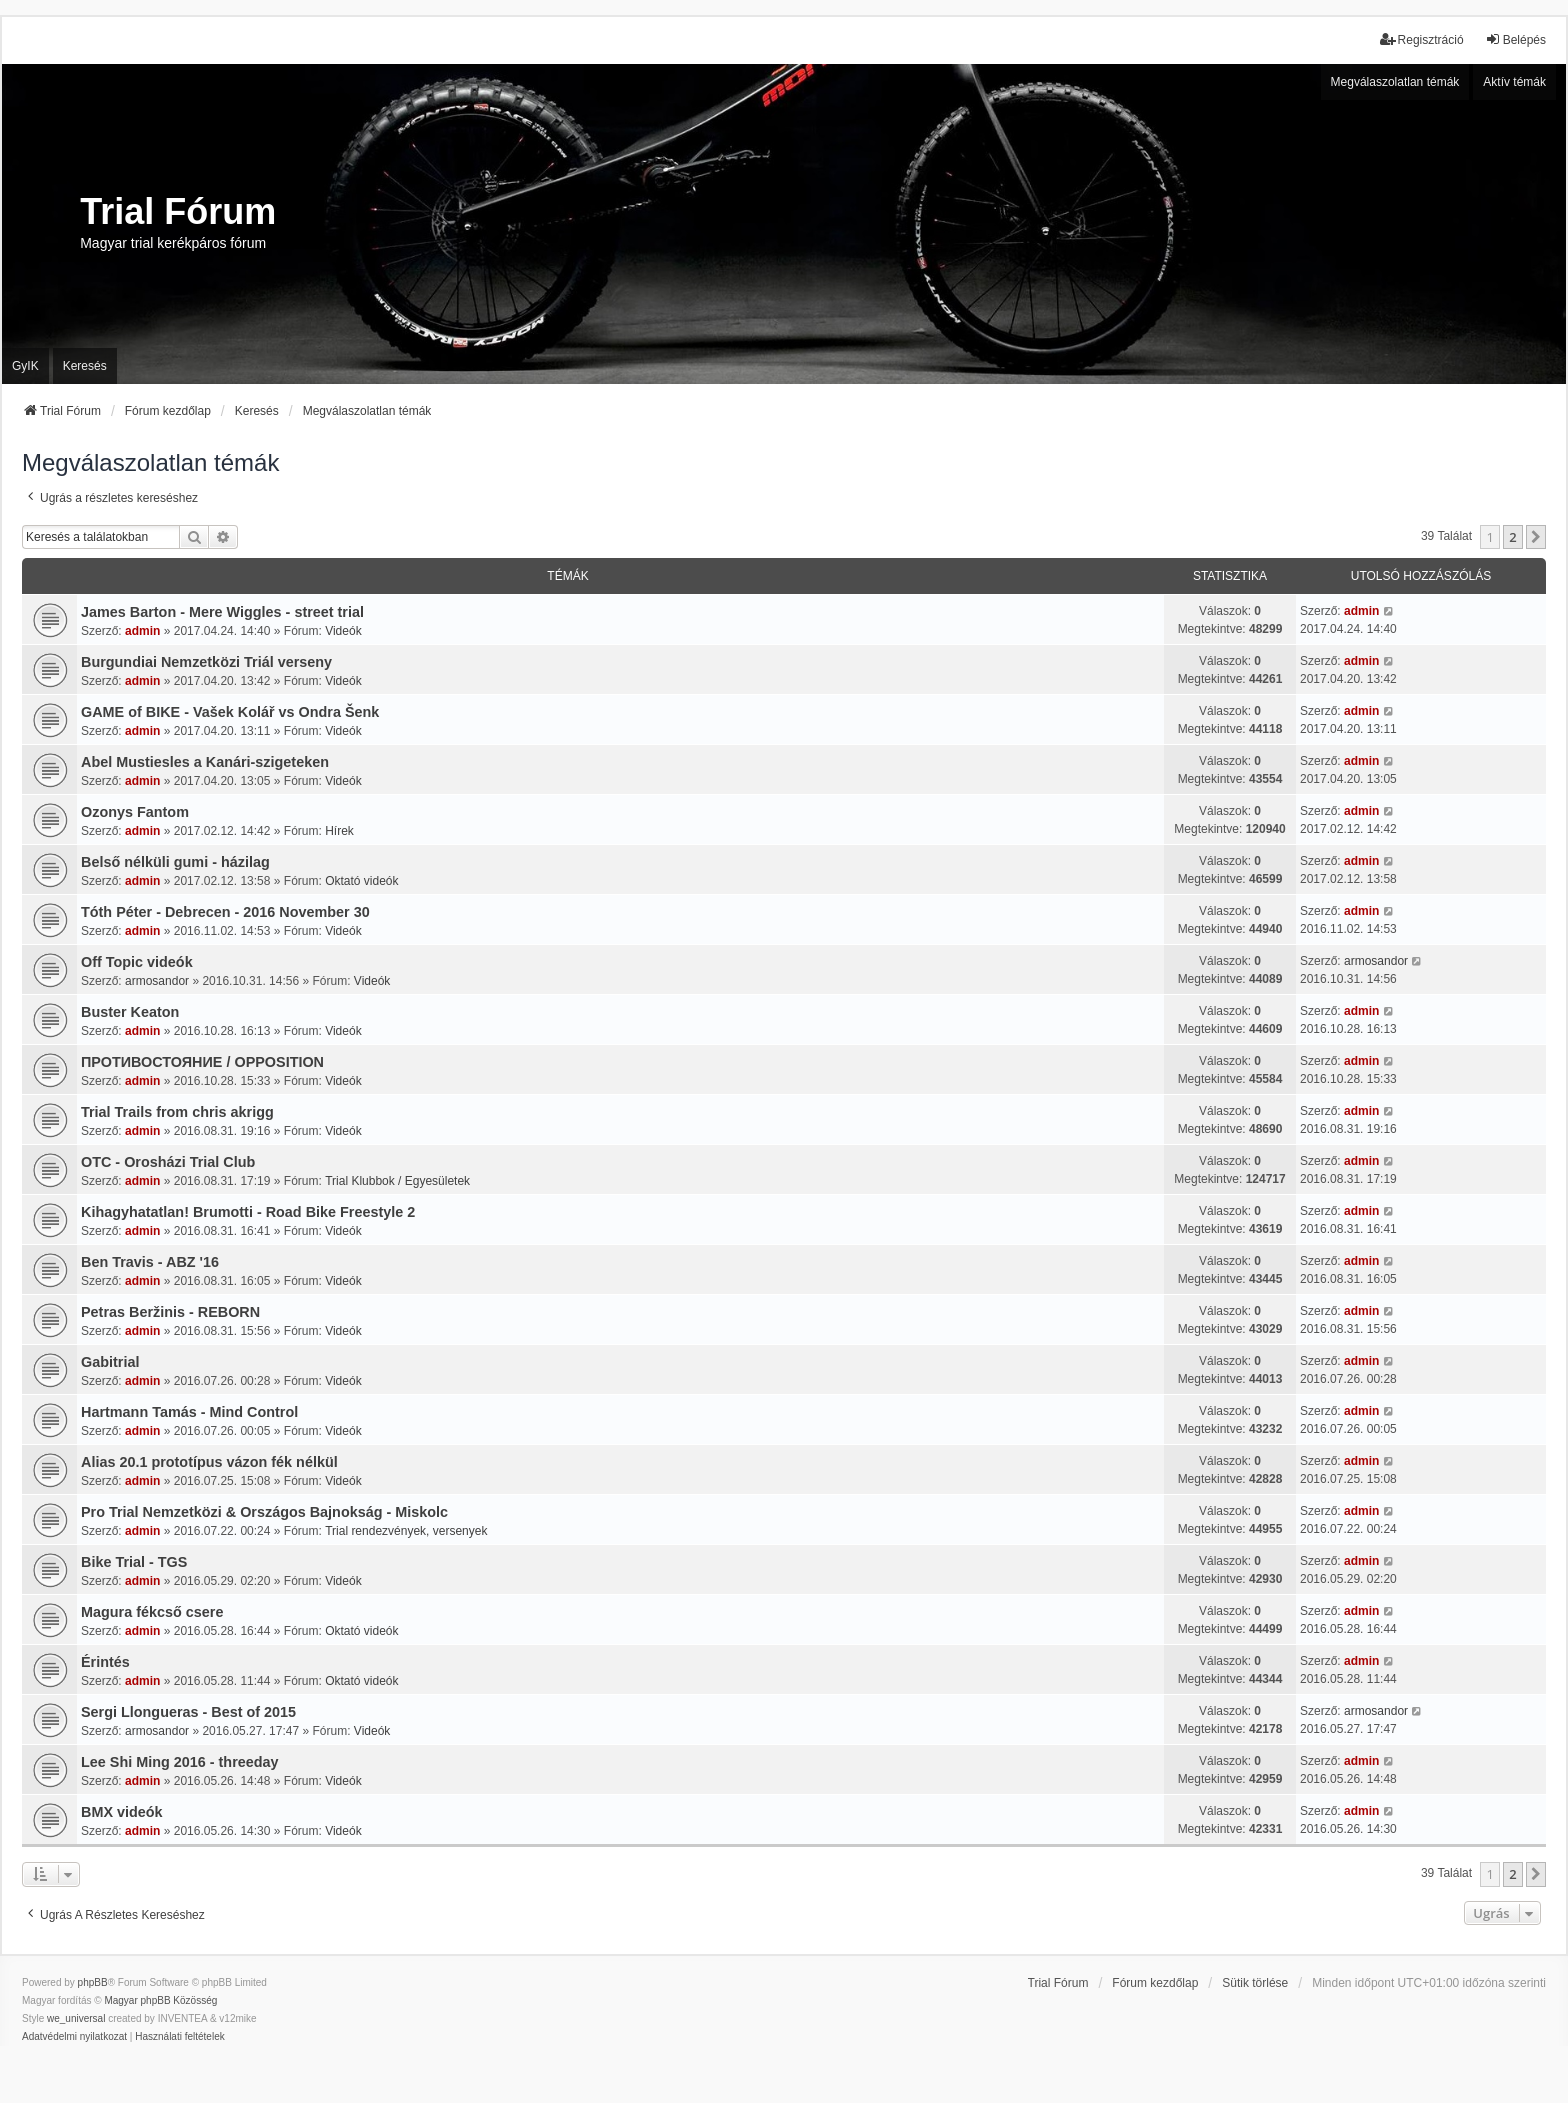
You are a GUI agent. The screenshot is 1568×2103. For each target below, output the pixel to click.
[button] (1536, 537)
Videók (343, 631)
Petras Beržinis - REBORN (170, 1312)
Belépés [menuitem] (1515, 39)
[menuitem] (74, 2037)
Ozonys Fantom (135, 812)
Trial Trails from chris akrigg (177, 1112)
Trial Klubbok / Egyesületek (397, 1181)
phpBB (93, 1982)
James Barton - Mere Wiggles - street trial (222, 612)
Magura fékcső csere (152, 1612)
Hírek (339, 831)
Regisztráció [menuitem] (1422, 39)
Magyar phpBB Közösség (160, 2000)
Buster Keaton (130, 1012)
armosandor (157, 981)
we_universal (76, 2018)
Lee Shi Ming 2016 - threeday (180, 1762)
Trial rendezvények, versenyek (406, 1531)
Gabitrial (110, 1362)
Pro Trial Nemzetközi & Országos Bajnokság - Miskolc (264, 1512)
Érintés (105, 1662)
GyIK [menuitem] (25, 366)
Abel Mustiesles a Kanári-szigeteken (205, 762)
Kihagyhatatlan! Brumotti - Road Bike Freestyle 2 (248, 1212)
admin (142, 631)
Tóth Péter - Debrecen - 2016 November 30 (225, 912)
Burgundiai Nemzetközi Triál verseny (206, 662)
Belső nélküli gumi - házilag (175, 862)
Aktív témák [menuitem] (1514, 82)
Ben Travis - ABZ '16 (150, 1262)
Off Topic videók (137, 962)
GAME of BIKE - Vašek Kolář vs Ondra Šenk (230, 712)
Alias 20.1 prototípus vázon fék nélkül (209, 1462)
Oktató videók (361, 881)
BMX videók (122, 1812)
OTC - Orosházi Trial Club (168, 1162)
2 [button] (1512, 537)
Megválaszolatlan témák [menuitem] (1395, 82)
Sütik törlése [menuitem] (1255, 1983)
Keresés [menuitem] (85, 366)
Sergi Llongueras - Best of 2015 (188, 1712)
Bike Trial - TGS (134, 1562)
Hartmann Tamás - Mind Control (189, 1412)
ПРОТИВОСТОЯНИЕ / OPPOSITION (202, 1062)
